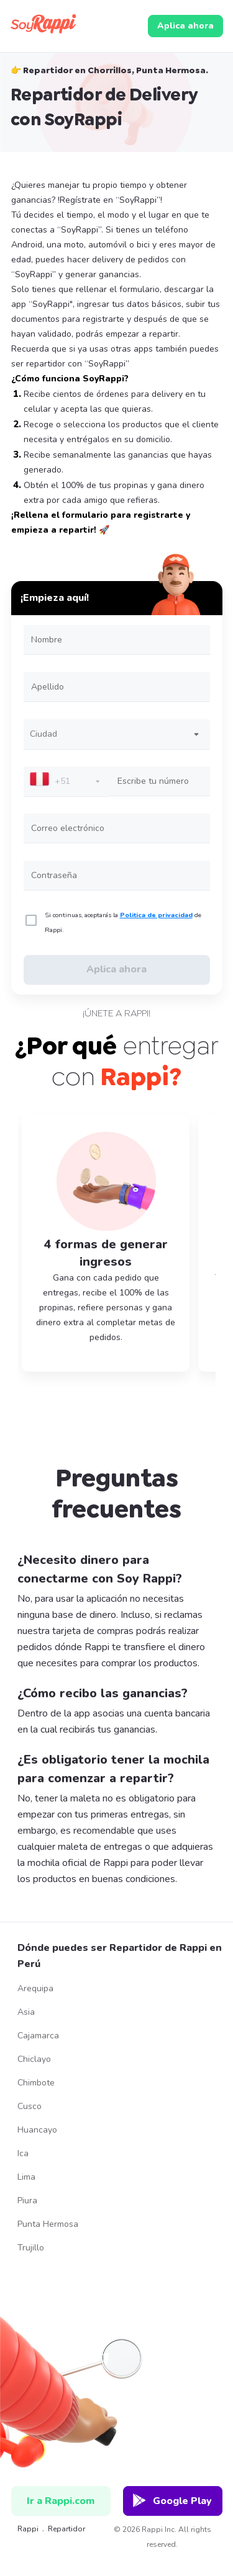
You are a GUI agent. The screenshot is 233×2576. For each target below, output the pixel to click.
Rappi (22, 2529)
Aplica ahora (185, 26)
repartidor (66, 2529)
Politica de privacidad (156, 915)
